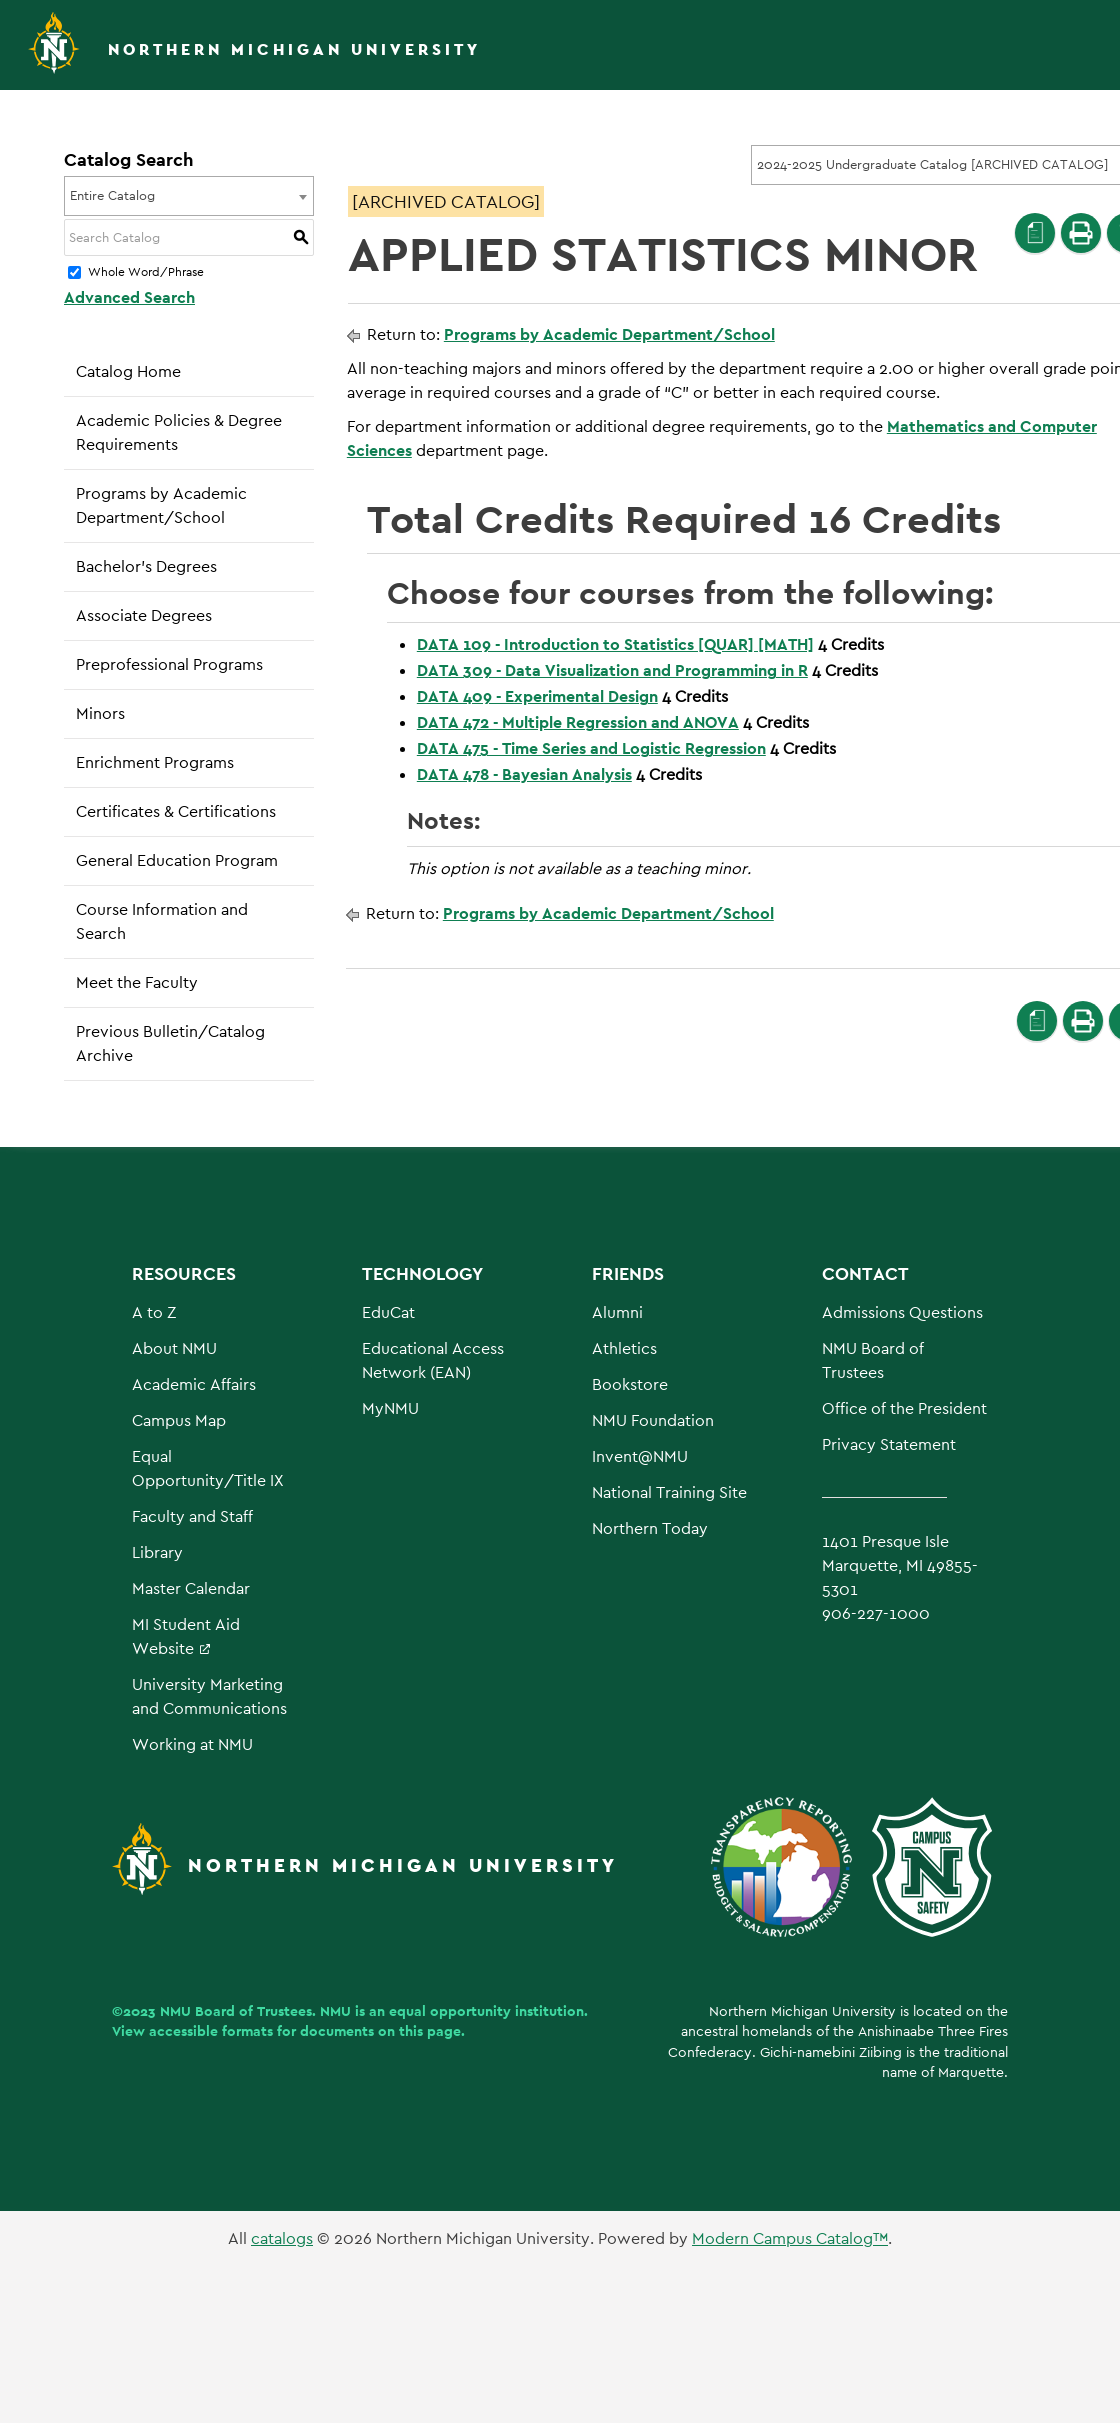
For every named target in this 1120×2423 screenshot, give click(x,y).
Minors (100, 713)
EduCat (388, 1312)
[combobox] (189, 196)
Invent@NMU (640, 1456)
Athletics (624, 1348)
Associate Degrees (144, 615)
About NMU (174, 1348)
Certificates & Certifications (176, 811)
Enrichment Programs (155, 762)
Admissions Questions (902, 1312)
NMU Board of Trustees (236, 2011)
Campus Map (179, 1420)
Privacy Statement (889, 1444)
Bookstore (630, 1384)
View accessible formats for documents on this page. (288, 2031)
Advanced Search (129, 297)
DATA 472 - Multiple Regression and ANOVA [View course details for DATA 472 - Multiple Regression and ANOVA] (578, 722)
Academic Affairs (194, 1384)
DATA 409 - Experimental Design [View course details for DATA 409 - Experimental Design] (537, 696)
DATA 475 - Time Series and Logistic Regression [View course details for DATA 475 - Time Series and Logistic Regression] (591, 748)
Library (157, 1552)
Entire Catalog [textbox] (112, 195)
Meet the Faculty (137, 982)
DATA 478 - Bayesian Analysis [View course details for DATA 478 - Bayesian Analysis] (524, 774)
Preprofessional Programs (169, 664)
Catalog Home (128, 371)
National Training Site (669, 1492)
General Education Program (177, 860)
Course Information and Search (162, 921)
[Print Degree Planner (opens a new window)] (1035, 233)
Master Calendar (191, 1588)
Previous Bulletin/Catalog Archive (170, 1043)
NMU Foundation (653, 1420)
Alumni (617, 1312)
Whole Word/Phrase (146, 273)
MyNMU (390, 1408)
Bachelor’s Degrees (146, 566)
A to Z (154, 1312)
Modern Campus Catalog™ (790, 2238)
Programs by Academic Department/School (161, 505)
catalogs (282, 2238)
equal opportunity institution (486, 2011)
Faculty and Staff (192, 1516)
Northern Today (650, 1528)
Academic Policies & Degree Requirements (179, 432)
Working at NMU (192, 1744)
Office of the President (904, 1408)
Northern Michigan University (294, 49)
